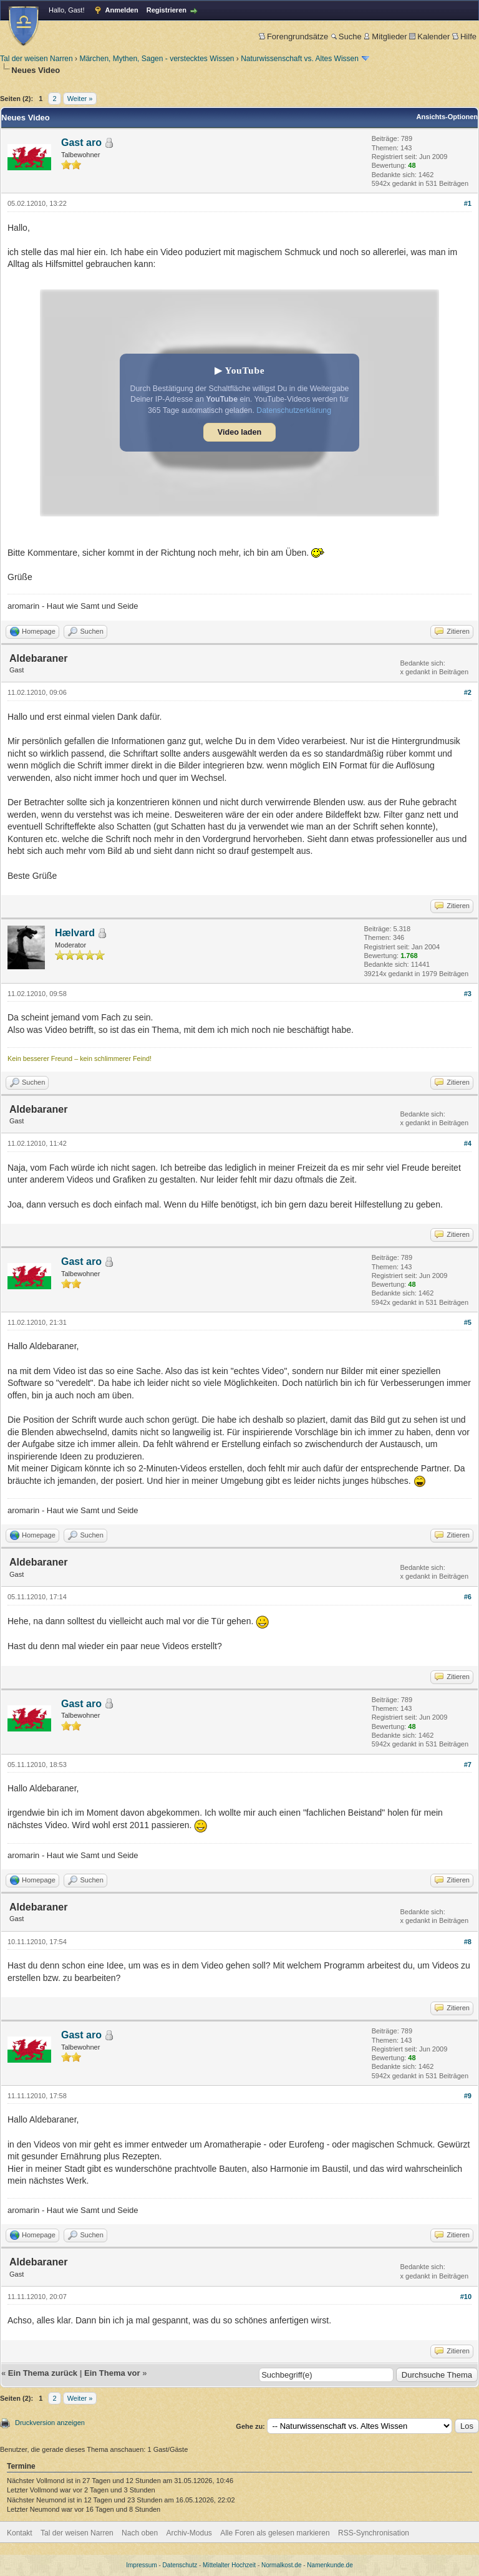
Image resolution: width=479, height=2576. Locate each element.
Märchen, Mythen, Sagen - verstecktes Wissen (156, 58)
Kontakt (19, 2533)
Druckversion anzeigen (50, 2422)
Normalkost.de (281, 2565)
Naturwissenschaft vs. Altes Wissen (300, 58)
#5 (468, 1322)
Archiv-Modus (189, 2533)
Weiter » (80, 98)
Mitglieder (385, 36)
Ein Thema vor (112, 2373)
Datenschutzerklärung (293, 410)
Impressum (141, 2565)
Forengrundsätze (293, 36)
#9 (468, 2095)
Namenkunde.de (329, 2565)
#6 (468, 1596)
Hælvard (75, 932)
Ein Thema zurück (42, 2373)
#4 (468, 1143)
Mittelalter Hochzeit (229, 2565)
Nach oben (140, 2533)
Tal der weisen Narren (36, 58)
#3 (468, 993)
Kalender (429, 36)
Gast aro (81, 142)
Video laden (239, 432)
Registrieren (166, 10)
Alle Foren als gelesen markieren (274, 2533)
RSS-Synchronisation (373, 2533)
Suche (346, 36)
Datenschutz (180, 2565)
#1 (468, 203)
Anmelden (121, 10)
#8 (468, 1941)
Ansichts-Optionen (447, 116)
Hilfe (464, 36)
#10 (466, 2296)
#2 (468, 692)
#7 (468, 1764)
